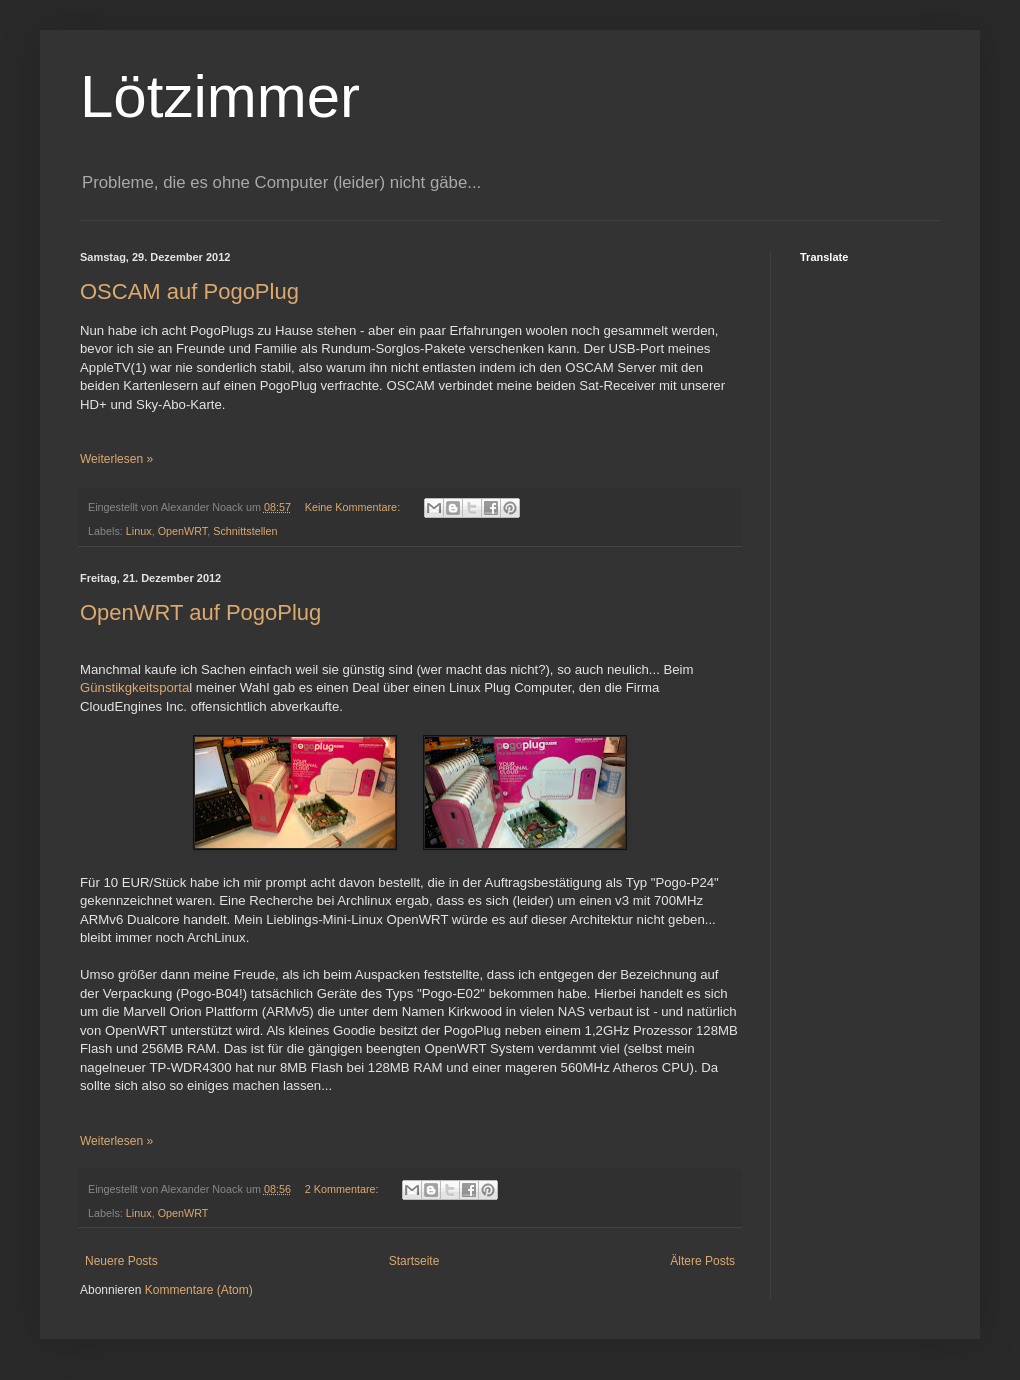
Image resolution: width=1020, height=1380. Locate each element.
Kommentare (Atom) (199, 1290)
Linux (139, 531)
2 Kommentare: (343, 1189)
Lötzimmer (220, 96)
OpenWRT (183, 531)
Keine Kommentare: (354, 507)
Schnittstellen (245, 531)
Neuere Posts (121, 1261)
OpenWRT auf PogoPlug (200, 612)
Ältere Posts (702, 1261)
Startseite (414, 1261)
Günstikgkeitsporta (134, 687)
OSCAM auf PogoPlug (189, 291)
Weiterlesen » (116, 459)
